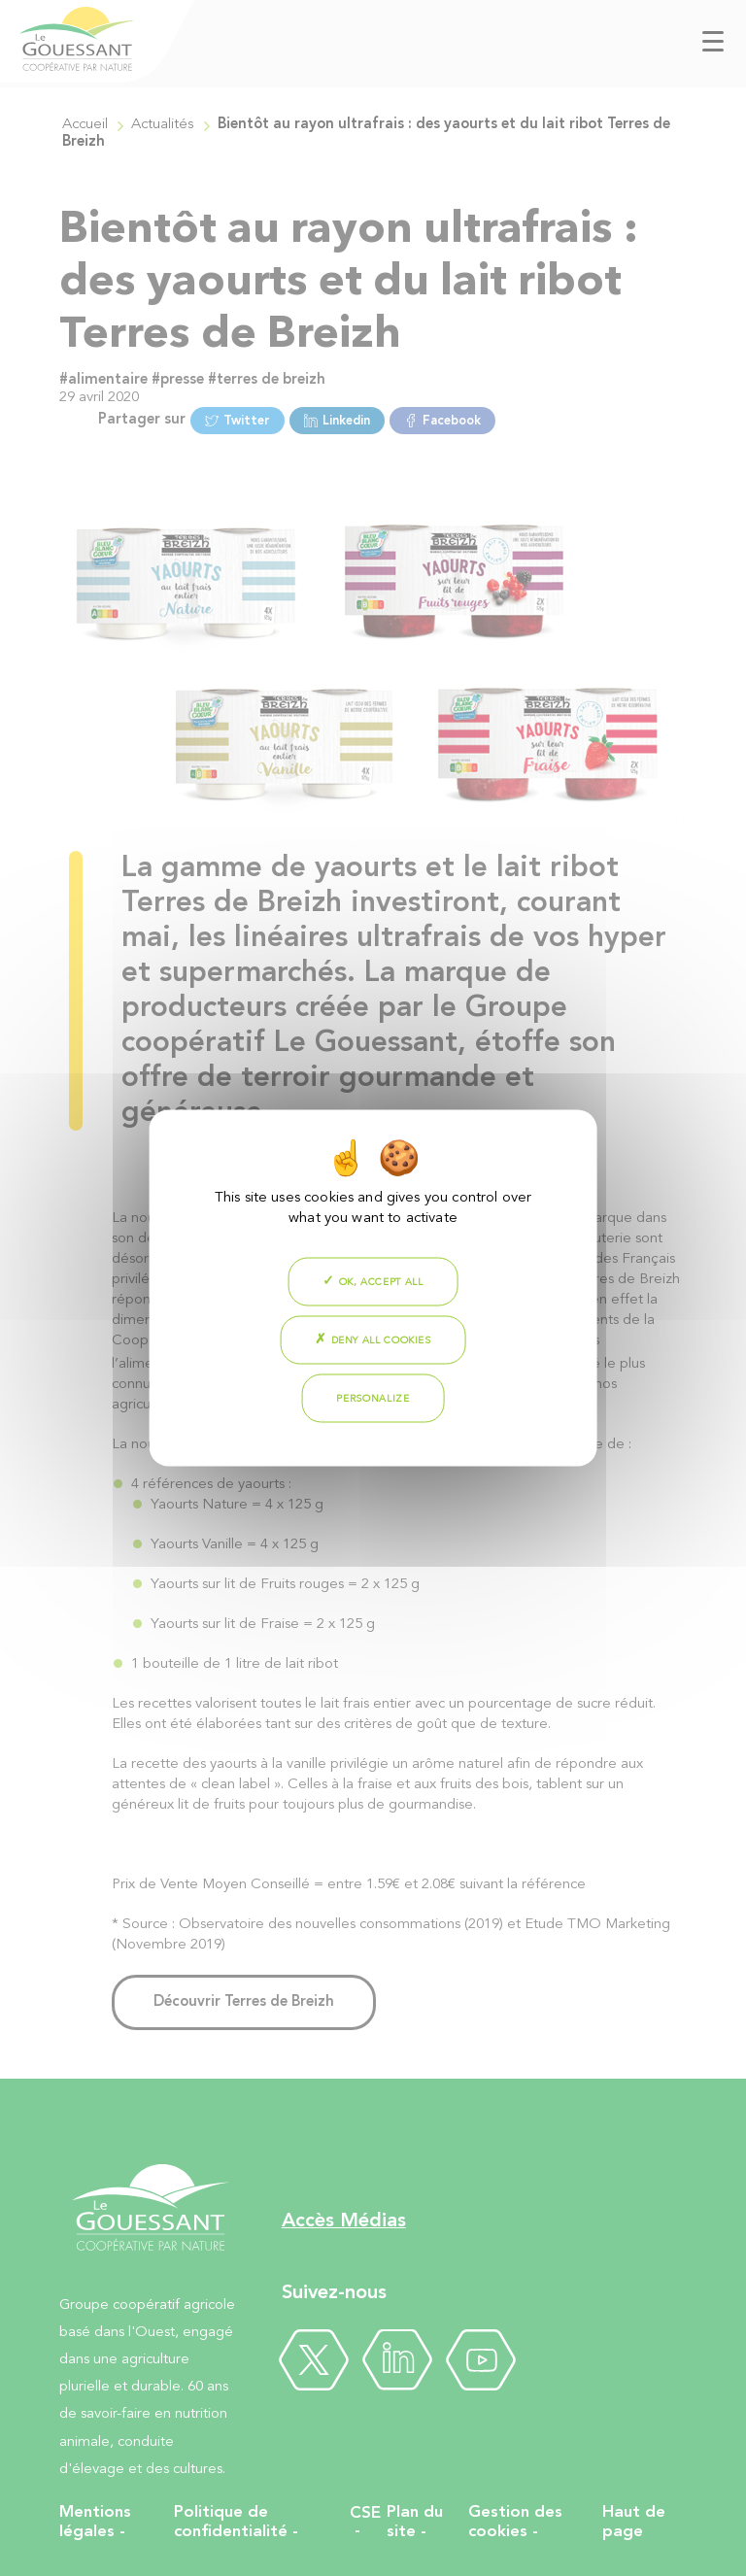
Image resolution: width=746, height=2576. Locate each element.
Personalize (372, 1399)
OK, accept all (372, 1281)
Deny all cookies (373, 1339)
